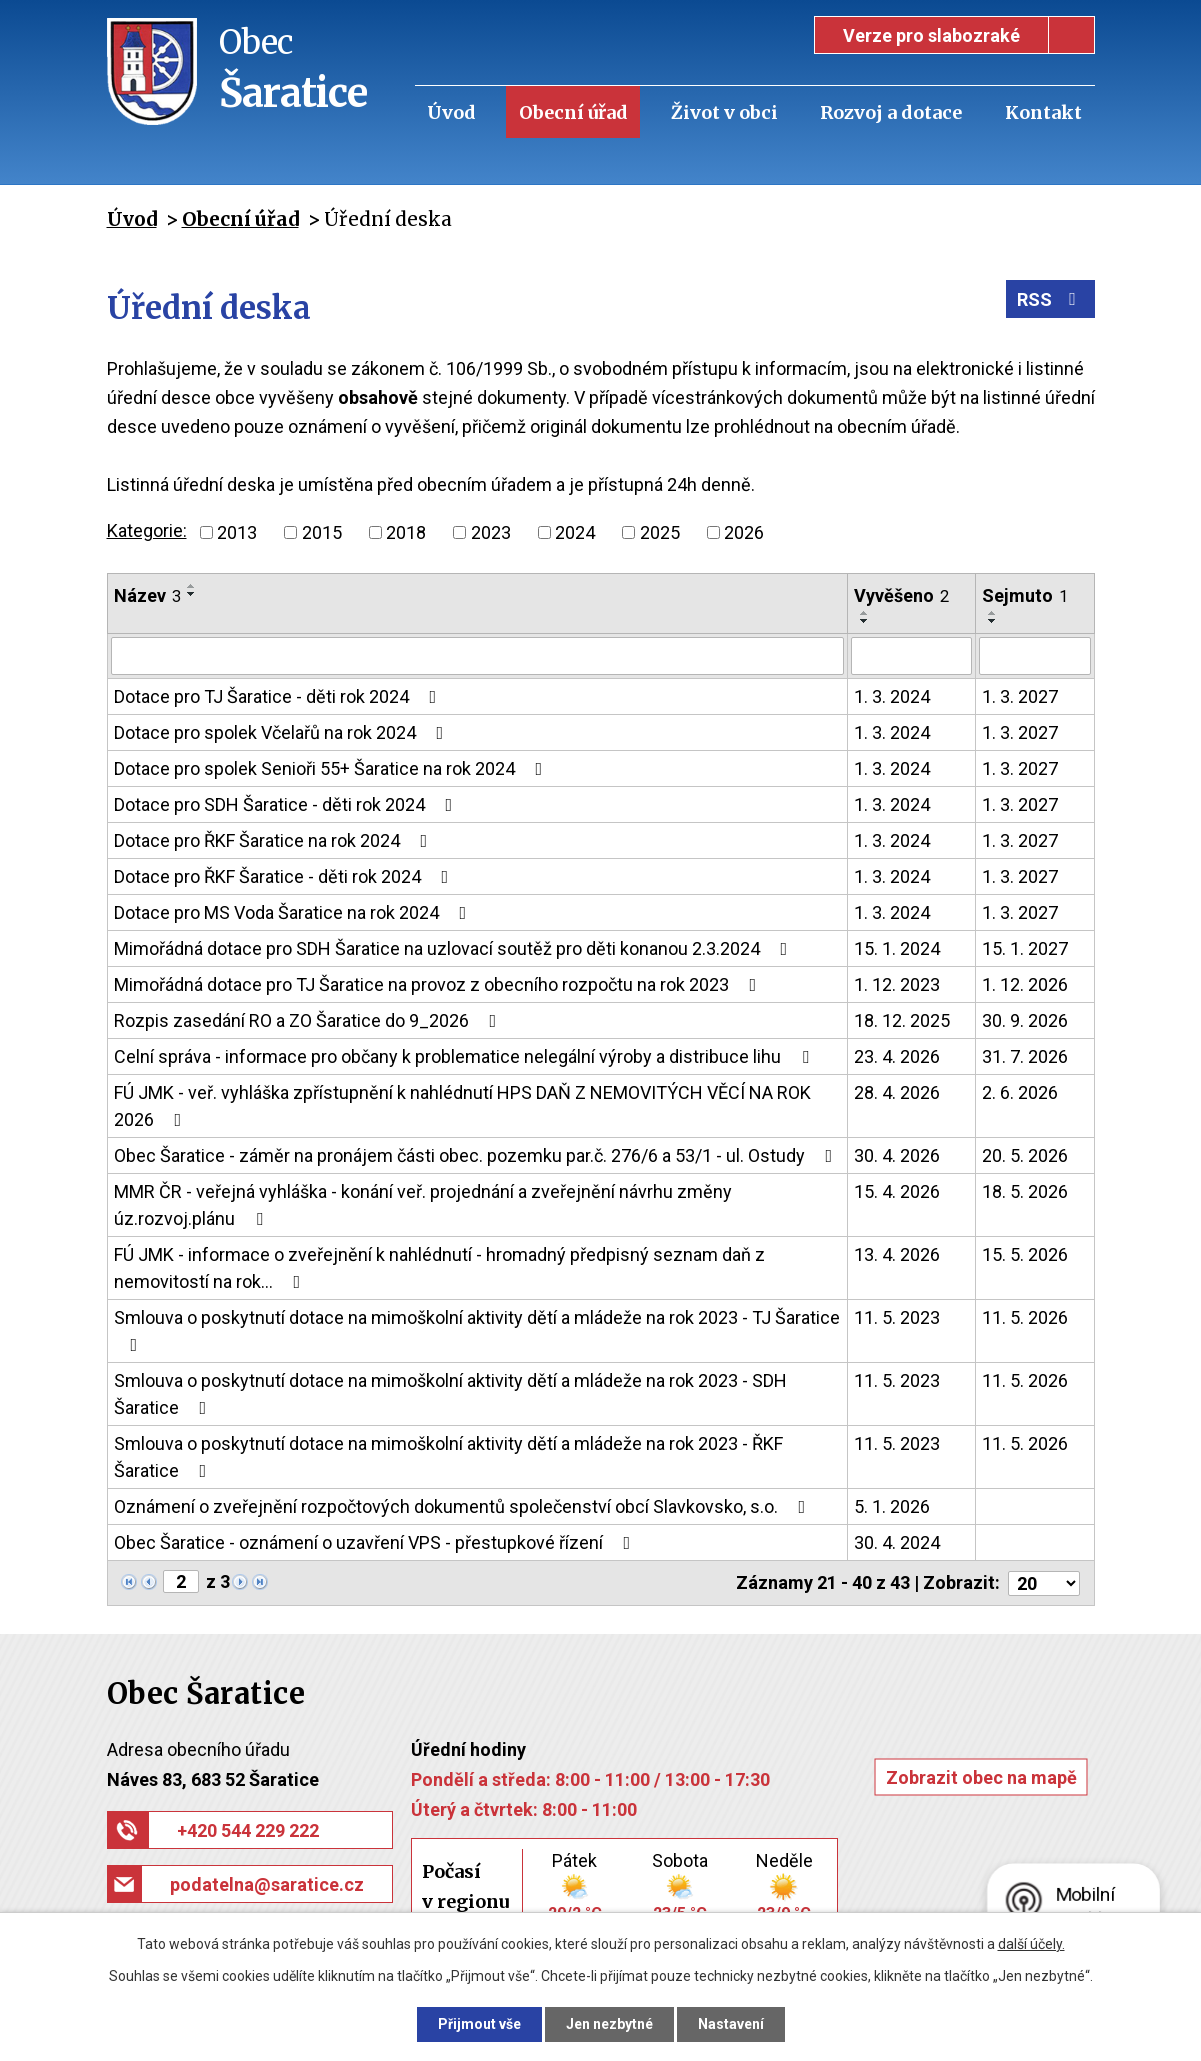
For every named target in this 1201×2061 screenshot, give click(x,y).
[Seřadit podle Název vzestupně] (192, 586)
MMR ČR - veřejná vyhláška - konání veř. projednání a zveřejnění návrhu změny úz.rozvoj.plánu (423, 1205)
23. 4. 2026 (897, 1056)
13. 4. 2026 (897, 1254)
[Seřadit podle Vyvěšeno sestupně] (865, 621)
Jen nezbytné (609, 2024)
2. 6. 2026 (1020, 1092)
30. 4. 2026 (897, 1155)
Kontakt (1043, 112)
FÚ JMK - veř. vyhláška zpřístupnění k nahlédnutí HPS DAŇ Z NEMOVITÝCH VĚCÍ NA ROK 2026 (462, 1106)
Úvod (451, 112)
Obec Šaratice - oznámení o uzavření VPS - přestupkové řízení (376, 1542)
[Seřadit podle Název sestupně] (192, 594)
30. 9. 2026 (1025, 1020)
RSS (1050, 299)
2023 (491, 532)
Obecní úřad (573, 112)
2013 (237, 532)
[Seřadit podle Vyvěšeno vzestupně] (865, 613)
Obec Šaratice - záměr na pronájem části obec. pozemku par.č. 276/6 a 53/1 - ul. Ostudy (477, 1155)
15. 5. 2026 (1025, 1254)
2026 (744, 532)
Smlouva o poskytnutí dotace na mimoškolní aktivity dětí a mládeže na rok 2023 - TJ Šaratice (477, 1330)
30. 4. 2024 (897, 1542)
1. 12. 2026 (1025, 984)
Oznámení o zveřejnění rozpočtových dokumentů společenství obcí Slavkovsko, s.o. (464, 1506)
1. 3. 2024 (892, 696)
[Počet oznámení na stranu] (1044, 1582)
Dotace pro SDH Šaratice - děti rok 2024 (287, 804)
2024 (575, 532)
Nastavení (731, 2024)
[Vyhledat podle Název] (477, 656)
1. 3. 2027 (1020, 696)
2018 (406, 532)
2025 (660, 532)
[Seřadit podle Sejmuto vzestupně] (993, 613)
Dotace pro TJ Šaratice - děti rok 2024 (279, 696)
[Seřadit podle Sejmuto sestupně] (993, 621)
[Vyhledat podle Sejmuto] (1035, 656)
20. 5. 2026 (1025, 1155)
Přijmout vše (479, 2024)
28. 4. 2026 (897, 1092)
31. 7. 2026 (1025, 1056)
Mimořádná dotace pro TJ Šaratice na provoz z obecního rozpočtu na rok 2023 (439, 984)
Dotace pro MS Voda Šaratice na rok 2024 (294, 912)
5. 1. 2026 (892, 1506)
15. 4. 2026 (897, 1191)
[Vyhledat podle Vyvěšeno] (911, 656)
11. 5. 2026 (1025, 1317)
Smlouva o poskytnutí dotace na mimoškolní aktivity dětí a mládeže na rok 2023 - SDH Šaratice (450, 1394)
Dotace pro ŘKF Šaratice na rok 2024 (275, 840)
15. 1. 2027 (1025, 948)
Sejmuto (1025, 595)
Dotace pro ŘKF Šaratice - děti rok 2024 (285, 876)
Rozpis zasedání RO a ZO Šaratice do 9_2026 (309, 1020)
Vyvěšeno (901, 595)
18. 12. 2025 (902, 1020)
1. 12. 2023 (897, 984)
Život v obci (724, 112)
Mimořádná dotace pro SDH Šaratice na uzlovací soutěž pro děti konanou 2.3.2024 (455, 948)
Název (147, 595)
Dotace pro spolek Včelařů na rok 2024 (283, 732)
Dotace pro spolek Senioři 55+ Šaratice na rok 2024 (332, 768)
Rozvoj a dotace (891, 112)
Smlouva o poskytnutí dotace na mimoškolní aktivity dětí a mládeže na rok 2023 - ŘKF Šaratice (448, 1457)
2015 (322, 532)
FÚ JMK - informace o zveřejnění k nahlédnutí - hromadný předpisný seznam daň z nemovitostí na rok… (439, 1268)
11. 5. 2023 (897, 1317)
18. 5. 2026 (1025, 1191)
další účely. (1031, 1944)
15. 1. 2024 (897, 948)
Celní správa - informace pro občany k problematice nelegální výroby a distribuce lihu (465, 1056)
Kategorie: (147, 530)
